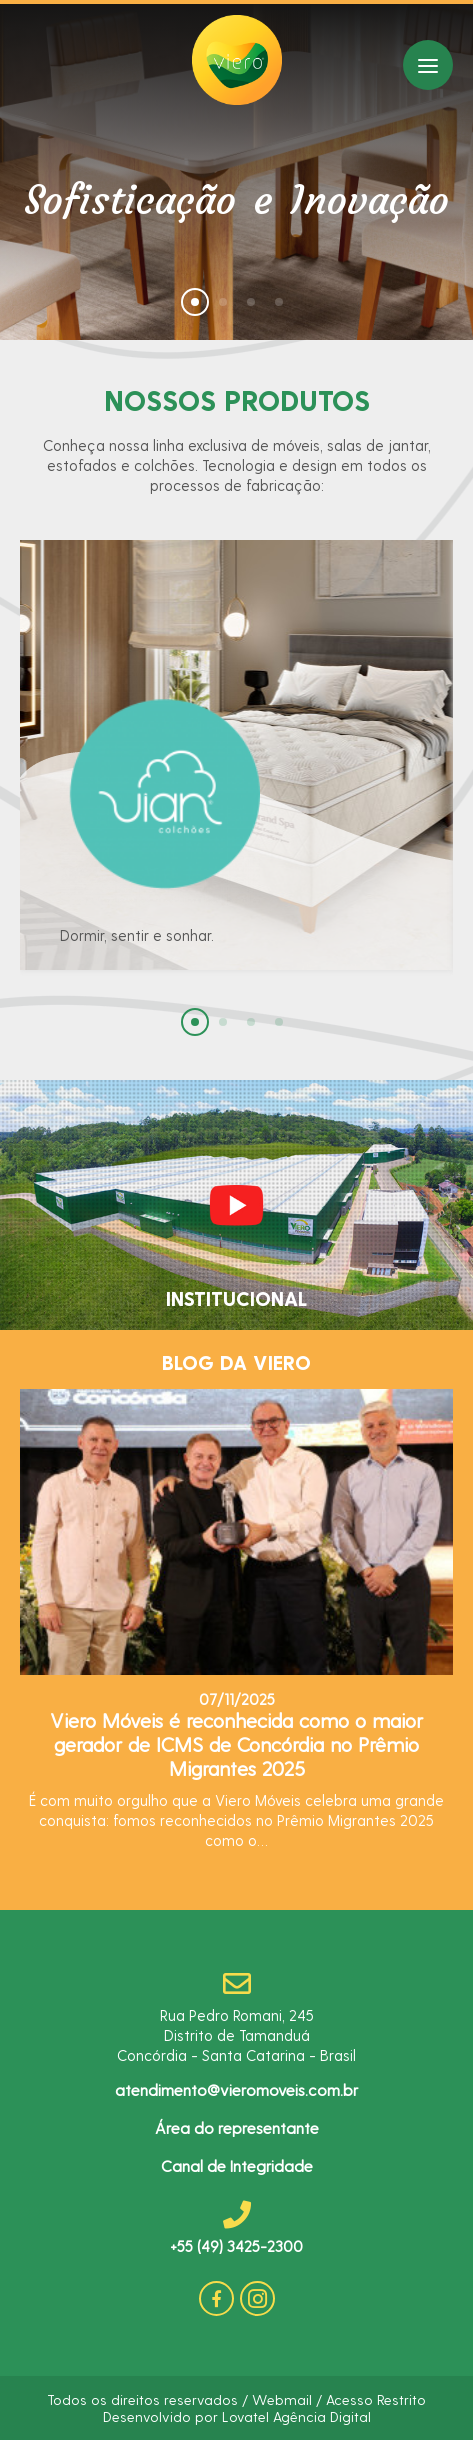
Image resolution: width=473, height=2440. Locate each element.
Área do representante (237, 2127)
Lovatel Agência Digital (296, 2416)
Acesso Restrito (376, 2399)
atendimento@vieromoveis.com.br (236, 2089)
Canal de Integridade (237, 2165)
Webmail (282, 2399)
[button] (195, 302)
